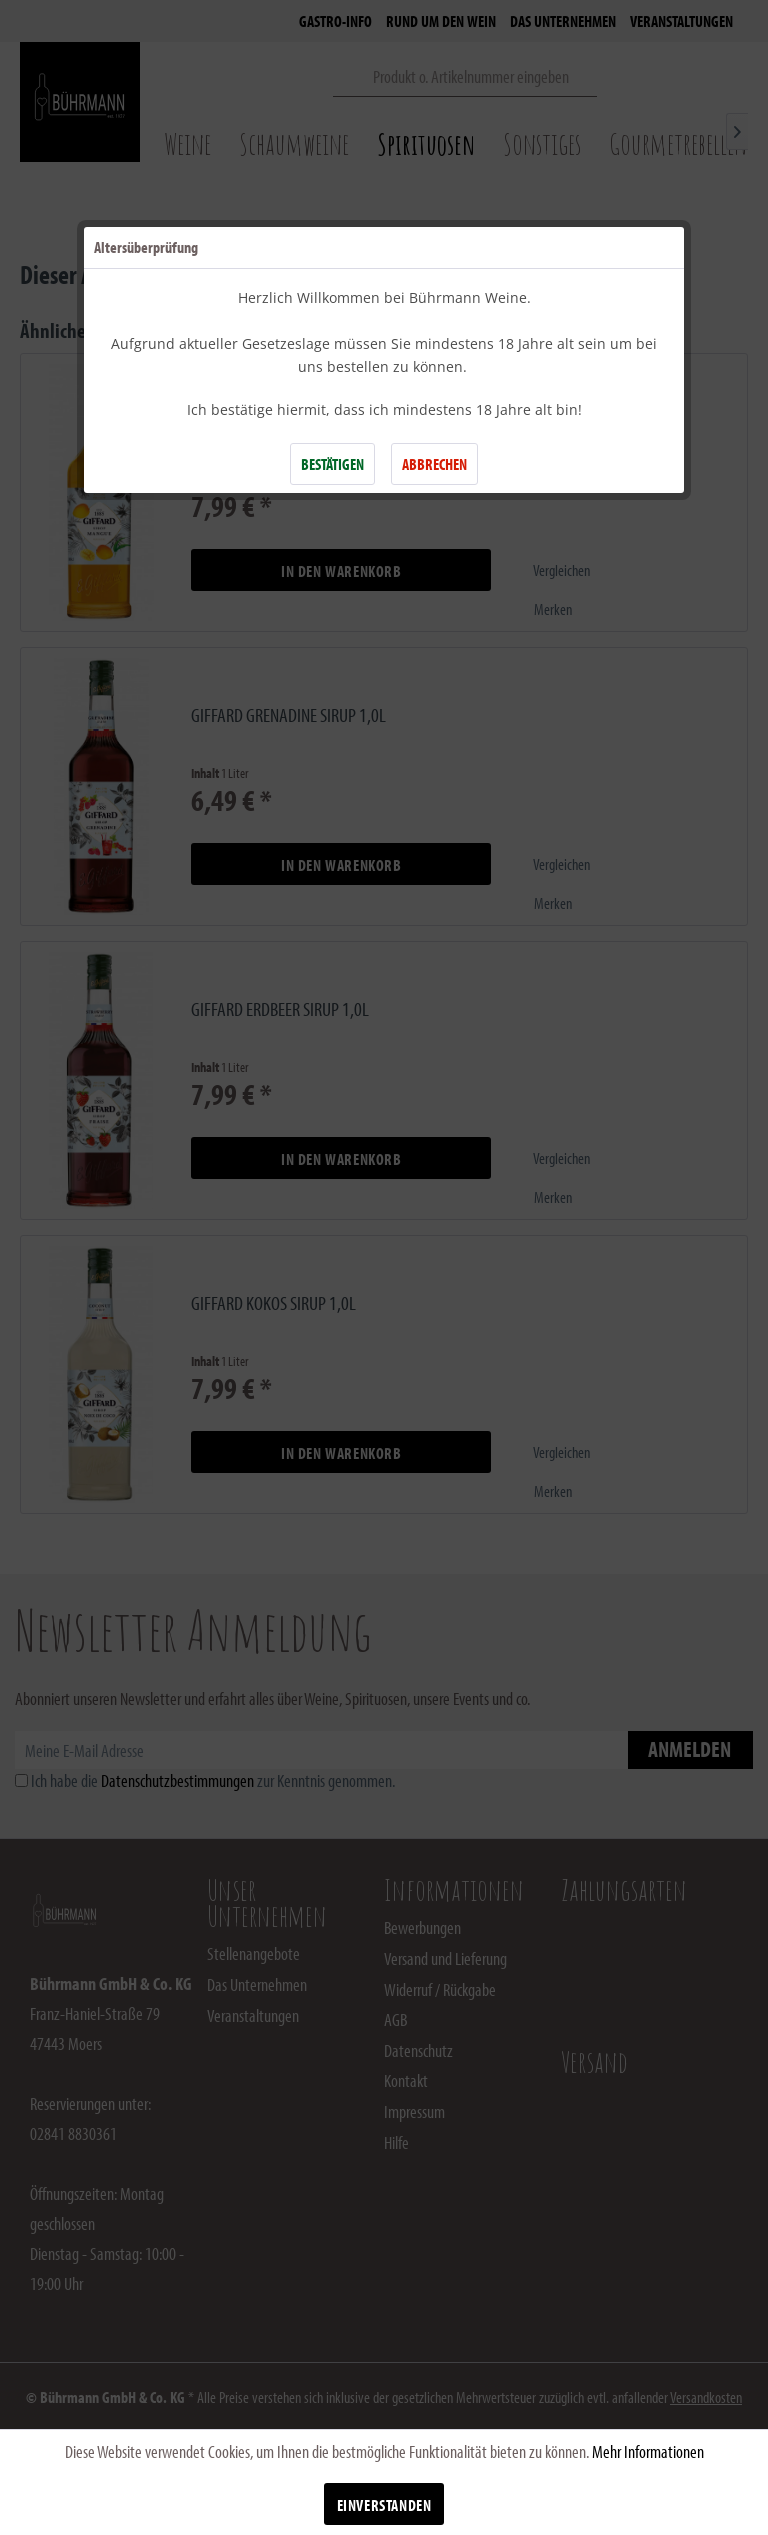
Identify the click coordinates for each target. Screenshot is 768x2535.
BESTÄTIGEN (332, 464)
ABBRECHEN (434, 464)
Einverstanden (384, 2505)
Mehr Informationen (648, 2451)
